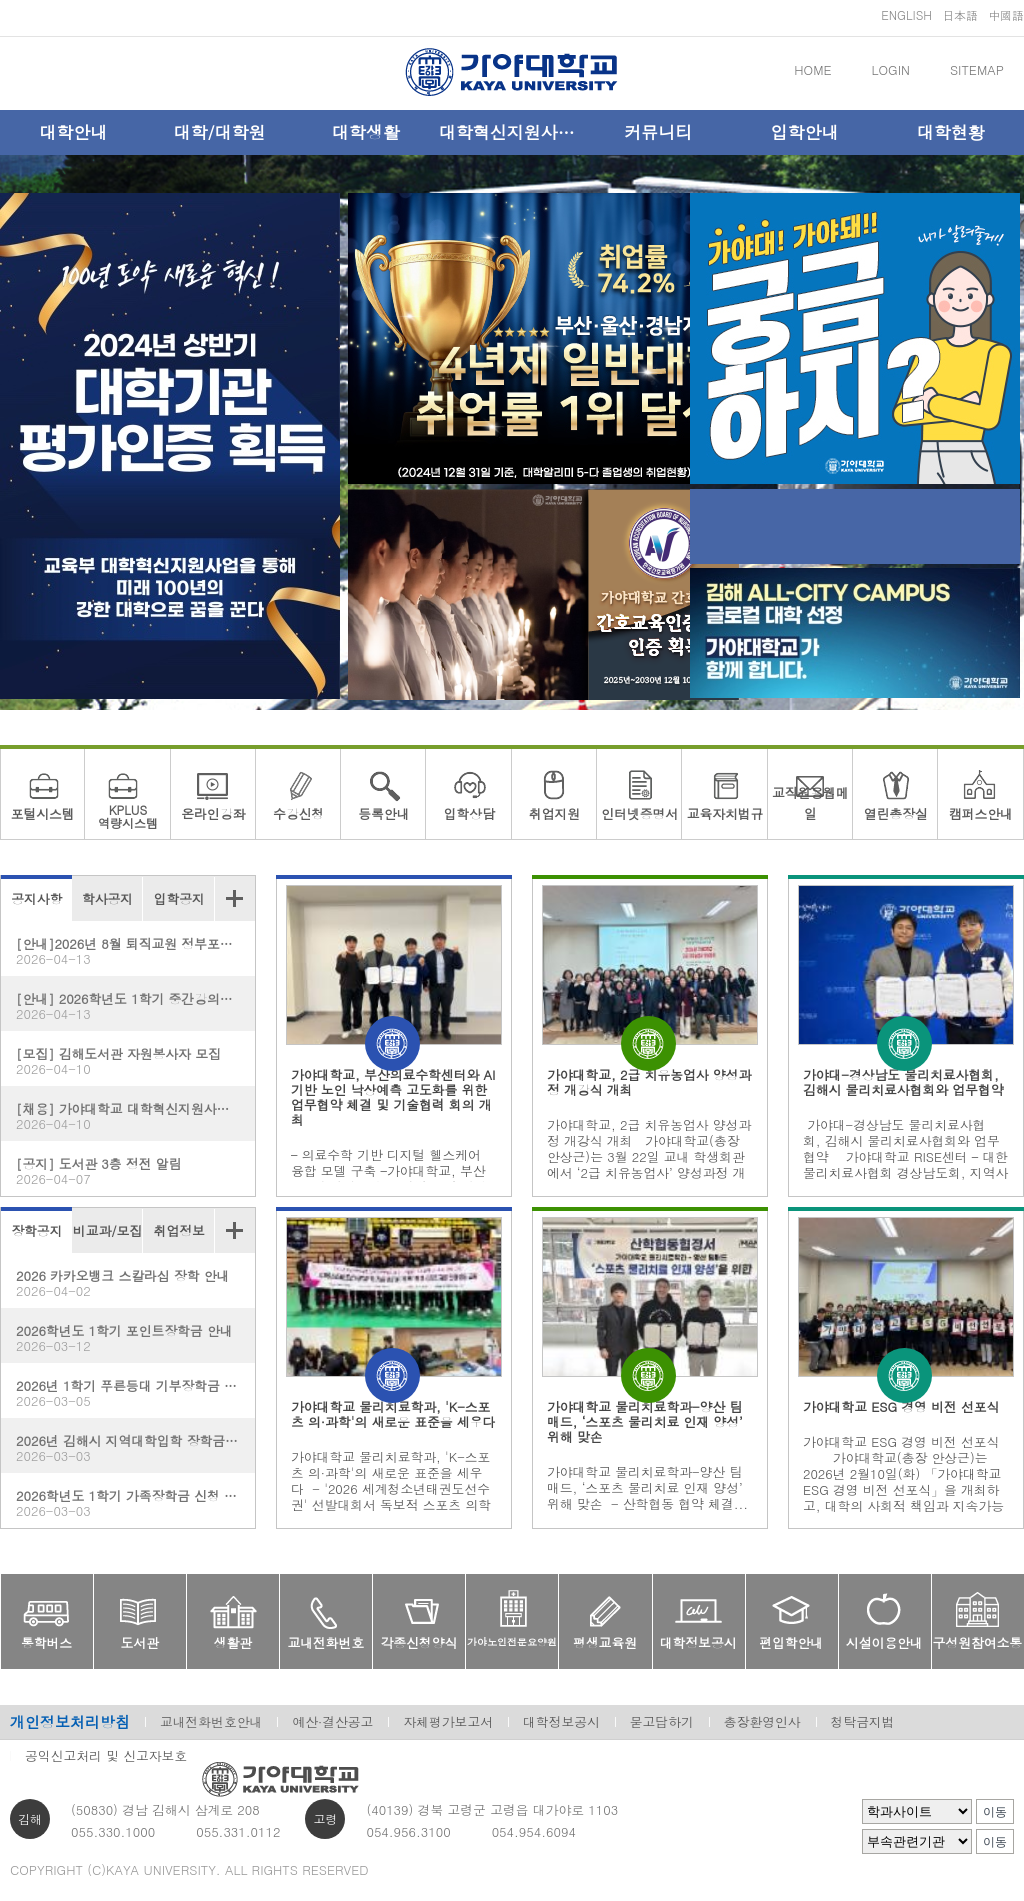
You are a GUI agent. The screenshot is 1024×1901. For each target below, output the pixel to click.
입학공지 (179, 898)
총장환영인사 (762, 1721)
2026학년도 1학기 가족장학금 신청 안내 (133, 1502)
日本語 (960, 14)
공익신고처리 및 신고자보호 (106, 1755)
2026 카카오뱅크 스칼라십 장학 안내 (128, 1282)
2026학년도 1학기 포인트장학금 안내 (128, 1337)
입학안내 (805, 132)
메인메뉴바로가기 (0, 0)
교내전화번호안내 (211, 1721)
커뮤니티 (658, 132)
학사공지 (107, 898)
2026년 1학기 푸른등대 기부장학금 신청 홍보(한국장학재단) (135, 1392)
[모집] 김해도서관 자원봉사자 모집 (128, 1060)
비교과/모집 (107, 1230)
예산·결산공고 (332, 1721)
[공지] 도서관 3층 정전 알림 (128, 1170)
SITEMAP (977, 69)
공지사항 (36, 898)
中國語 (1006, 14)
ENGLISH (906, 14)
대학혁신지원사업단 (512, 132)
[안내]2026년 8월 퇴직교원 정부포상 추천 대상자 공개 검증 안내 (135, 950)
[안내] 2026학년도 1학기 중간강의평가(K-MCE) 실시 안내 (135, 1005)
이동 (995, 1812)
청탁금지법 (863, 1721)
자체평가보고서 (448, 1721)
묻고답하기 (662, 1721)
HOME (812, 69)
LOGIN (891, 69)
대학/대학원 (219, 132)
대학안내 (73, 132)
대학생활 (366, 132)
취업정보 (179, 1230)
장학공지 (36, 1230)
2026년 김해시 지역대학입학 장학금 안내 (135, 1447)
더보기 (234, 898)
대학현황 (951, 132)
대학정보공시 (561, 1721)
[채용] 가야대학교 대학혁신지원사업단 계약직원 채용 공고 (135, 1115)
